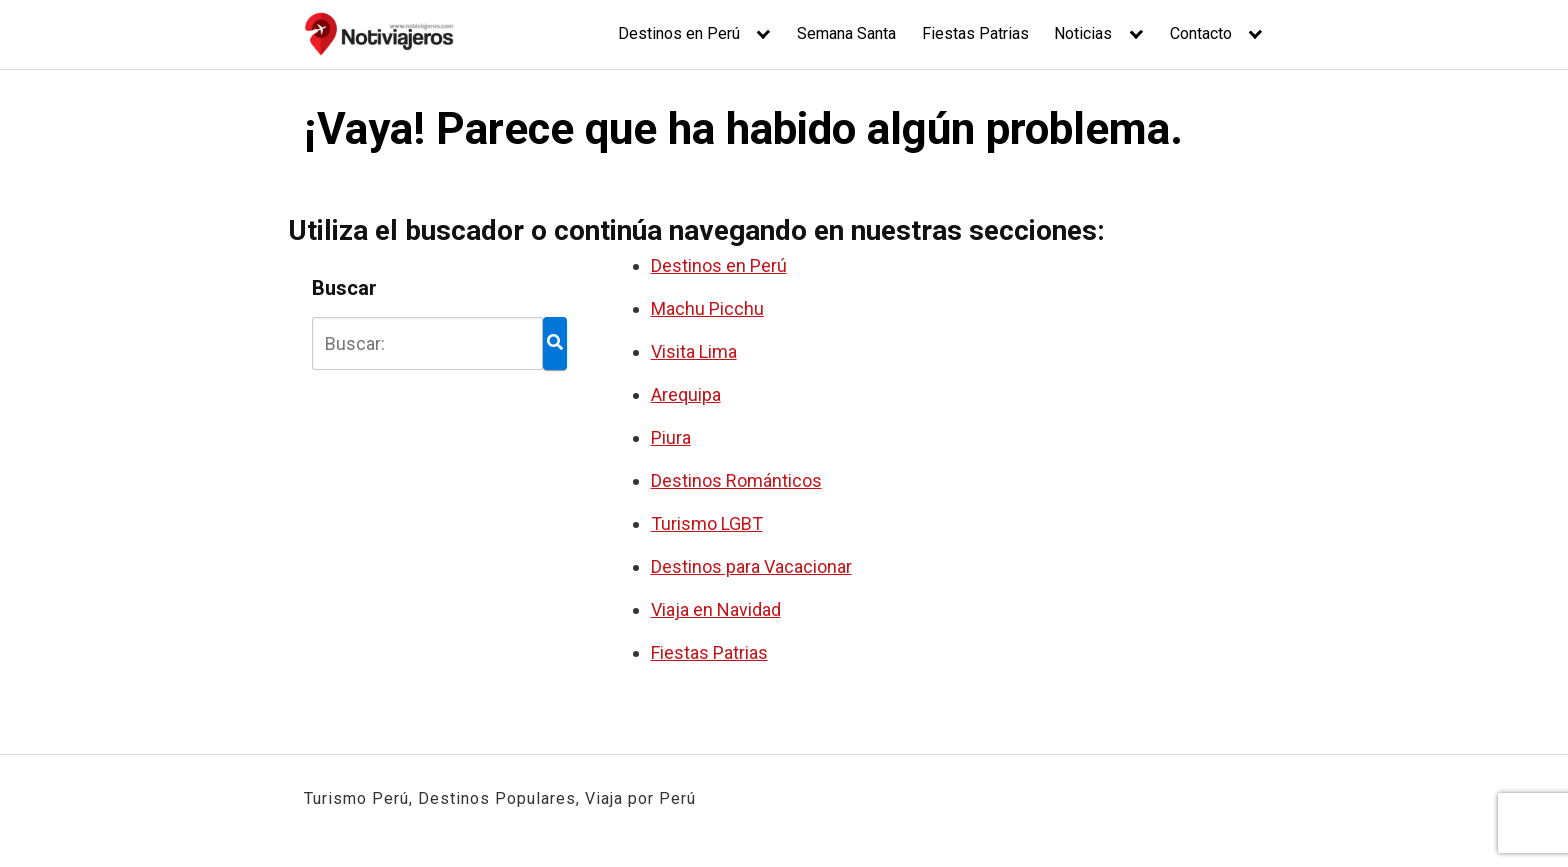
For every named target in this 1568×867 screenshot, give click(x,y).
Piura (671, 437)
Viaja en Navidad (716, 609)
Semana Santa (846, 33)
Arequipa (686, 394)
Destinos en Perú (679, 33)
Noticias (1083, 33)
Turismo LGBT (707, 523)
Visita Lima (694, 351)
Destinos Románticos (736, 480)
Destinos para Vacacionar (751, 566)
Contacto (1201, 33)
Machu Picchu (707, 308)
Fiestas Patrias (975, 33)
